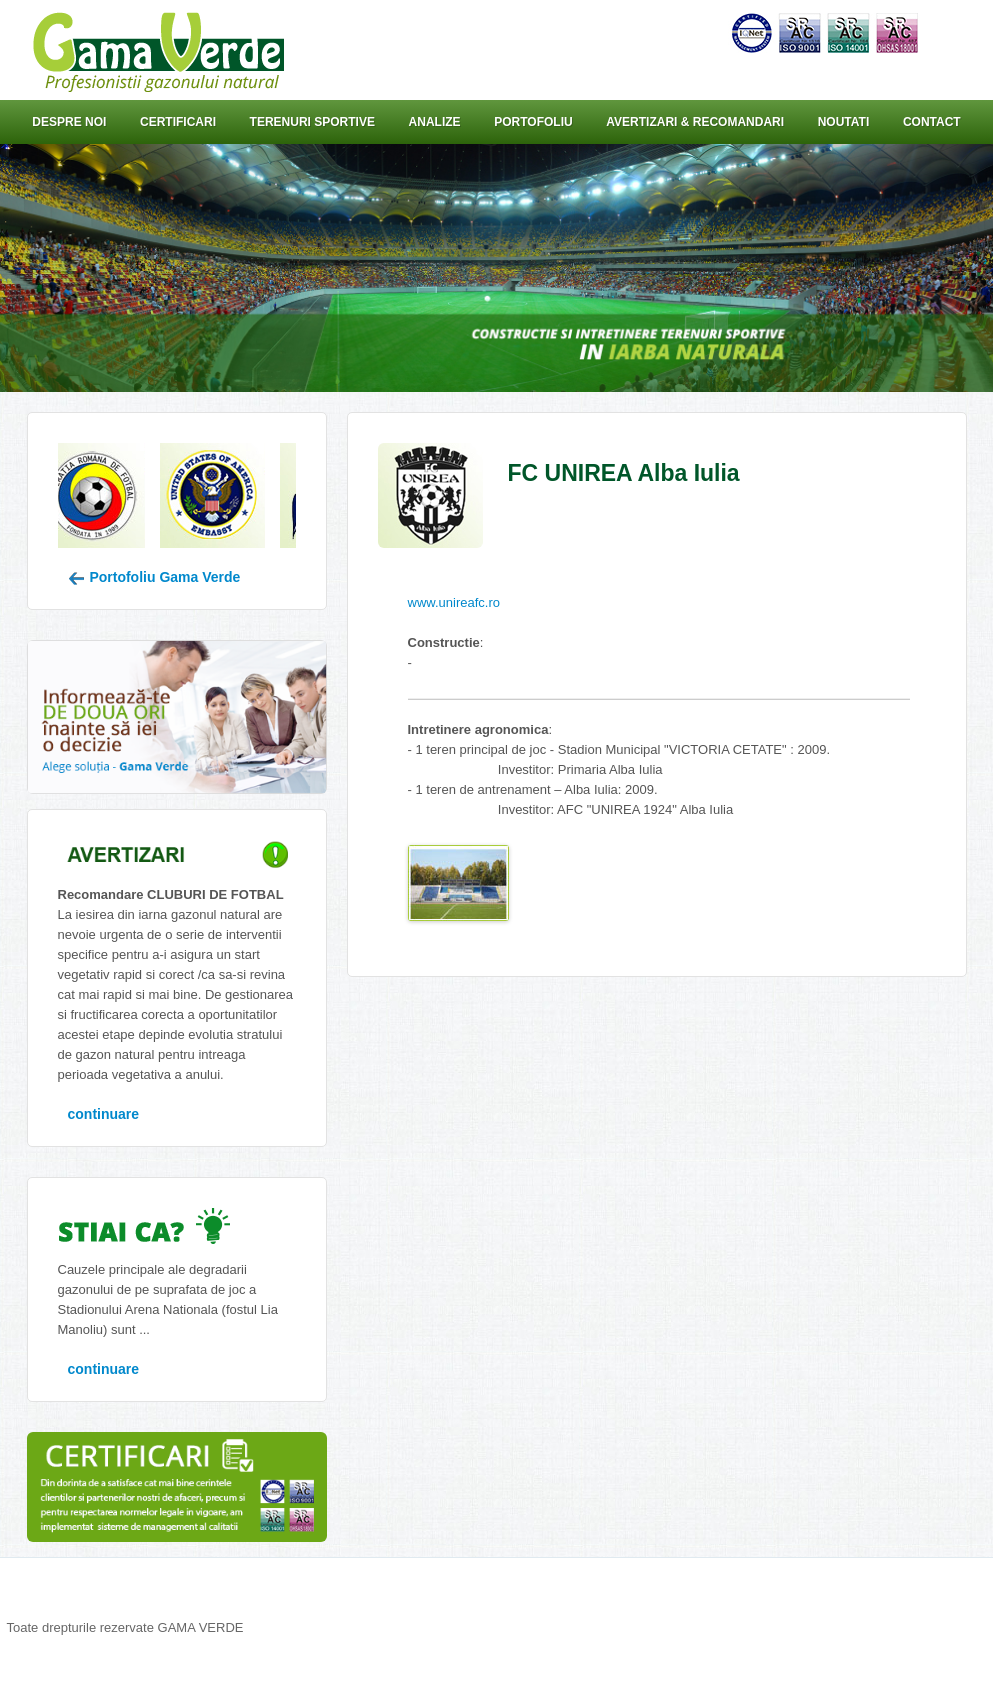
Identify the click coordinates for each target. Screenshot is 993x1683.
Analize (435, 122)
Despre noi (69, 122)
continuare (104, 1114)
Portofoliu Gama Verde (154, 577)
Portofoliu (533, 122)
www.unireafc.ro (454, 602)
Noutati (844, 122)
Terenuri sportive (312, 122)
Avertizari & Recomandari (695, 122)
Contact (932, 122)
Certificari (178, 122)
